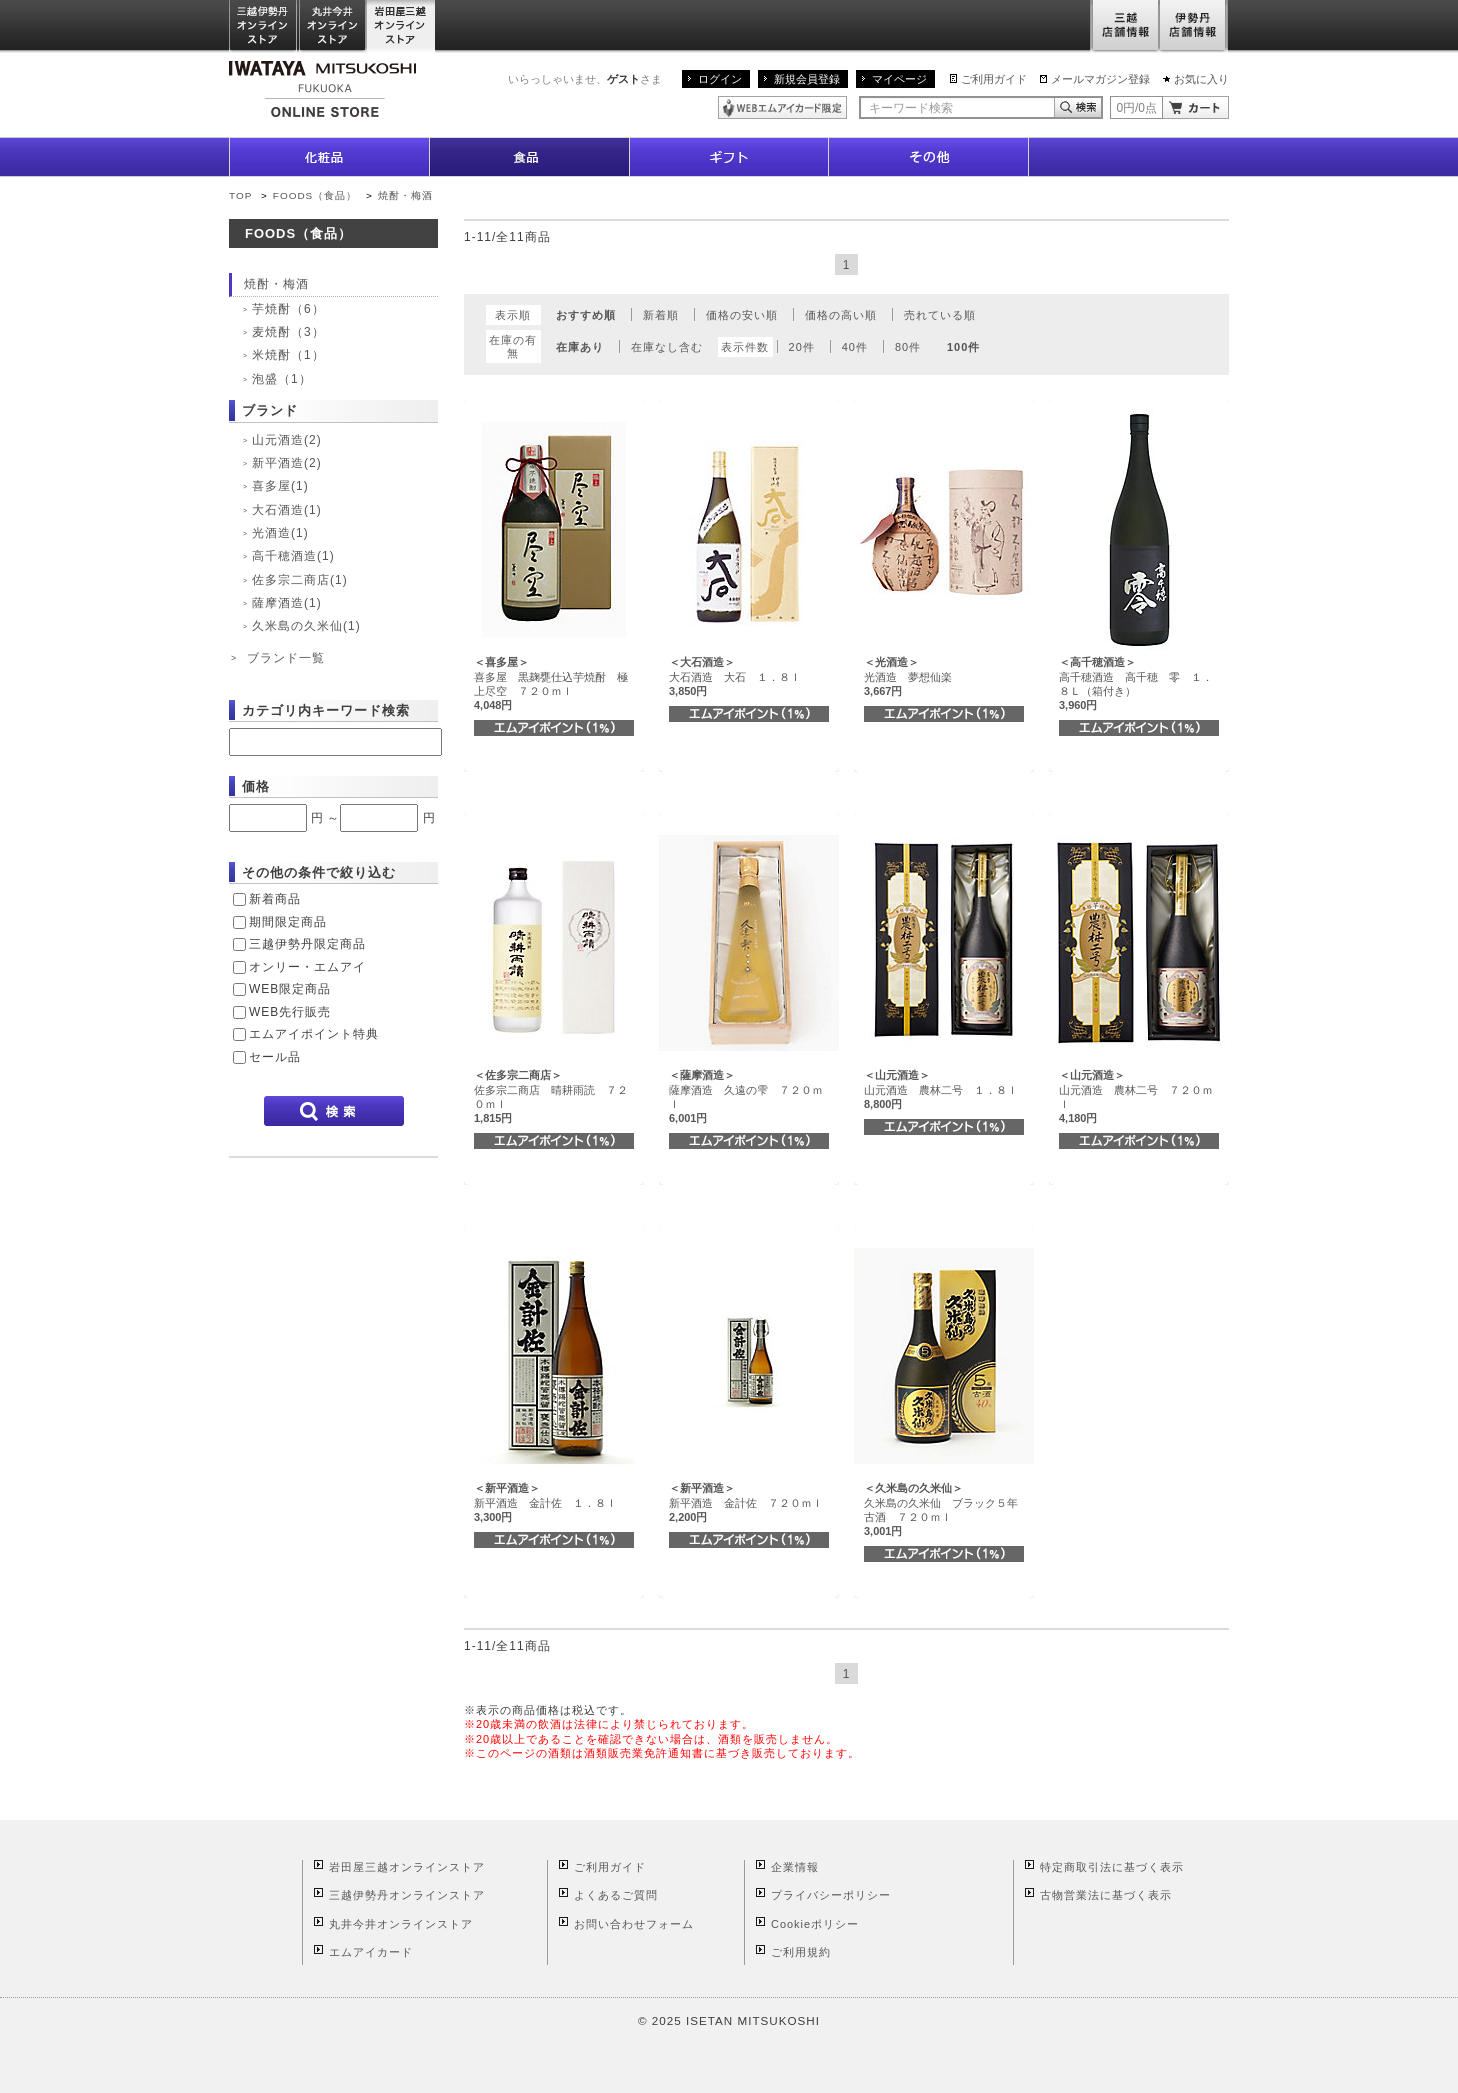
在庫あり (580, 347)
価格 (256, 786)
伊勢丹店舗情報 (1194, 26)
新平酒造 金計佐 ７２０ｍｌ (746, 1502)
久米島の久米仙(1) (306, 626)
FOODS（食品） (315, 195)
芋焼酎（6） (288, 309)
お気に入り (1201, 79)
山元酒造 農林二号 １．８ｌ (941, 1089)
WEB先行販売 (290, 1012)
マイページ (899, 79)
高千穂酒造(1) (293, 556)
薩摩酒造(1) (287, 603)
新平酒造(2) (287, 463)
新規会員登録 (807, 79)
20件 (802, 347)
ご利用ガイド (994, 79)
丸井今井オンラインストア (333, 26)
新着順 (661, 315)
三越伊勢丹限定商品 (307, 944)
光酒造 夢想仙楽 (908, 676)
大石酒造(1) (287, 510)
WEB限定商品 (290, 989)
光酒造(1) (280, 533)
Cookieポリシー (815, 1924)
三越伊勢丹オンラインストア (264, 26)
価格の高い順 (841, 315)
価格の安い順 (742, 315)
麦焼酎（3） (288, 332)
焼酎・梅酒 (405, 195)
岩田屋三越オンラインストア (401, 26)
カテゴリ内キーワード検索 (326, 710)
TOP (240, 195)
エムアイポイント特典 (314, 1034)
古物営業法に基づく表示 (1106, 1895)
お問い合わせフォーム (634, 1924)
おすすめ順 (586, 315)
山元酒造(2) (287, 440)
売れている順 (940, 315)
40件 (855, 347)
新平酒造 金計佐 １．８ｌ (545, 1502)
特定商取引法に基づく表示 (1112, 1867)
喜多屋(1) (280, 486)
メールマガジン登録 (1100, 79)
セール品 (275, 1057)
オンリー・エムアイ (307, 967)
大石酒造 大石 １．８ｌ (735, 676)
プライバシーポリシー (831, 1895)
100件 (963, 347)
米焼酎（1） (288, 355)
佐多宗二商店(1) (300, 580)
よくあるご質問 (616, 1895)
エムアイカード (371, 1952)
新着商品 (275, 899)
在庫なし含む (667, 347)
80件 (908, 347)
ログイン (720, 79)
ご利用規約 (801, 1952)
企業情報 (795, 1867)
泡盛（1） (282, 379)
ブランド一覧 (286, 658)
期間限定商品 (288, 922)
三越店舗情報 (1124, 26)
